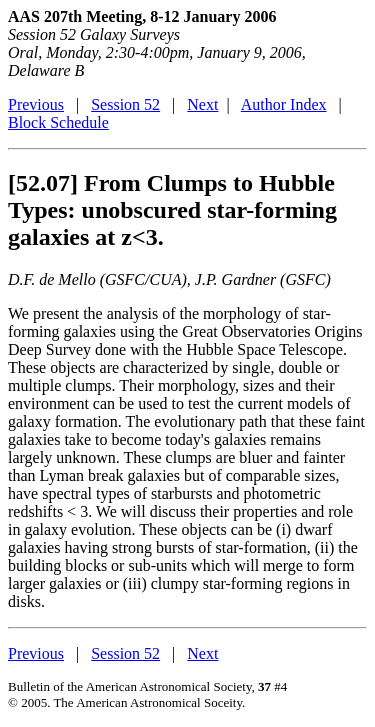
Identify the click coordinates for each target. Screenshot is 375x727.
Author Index (284, 104)
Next (202, 104)
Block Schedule (58, 122)
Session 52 (125, 104)
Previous (36, 104)
